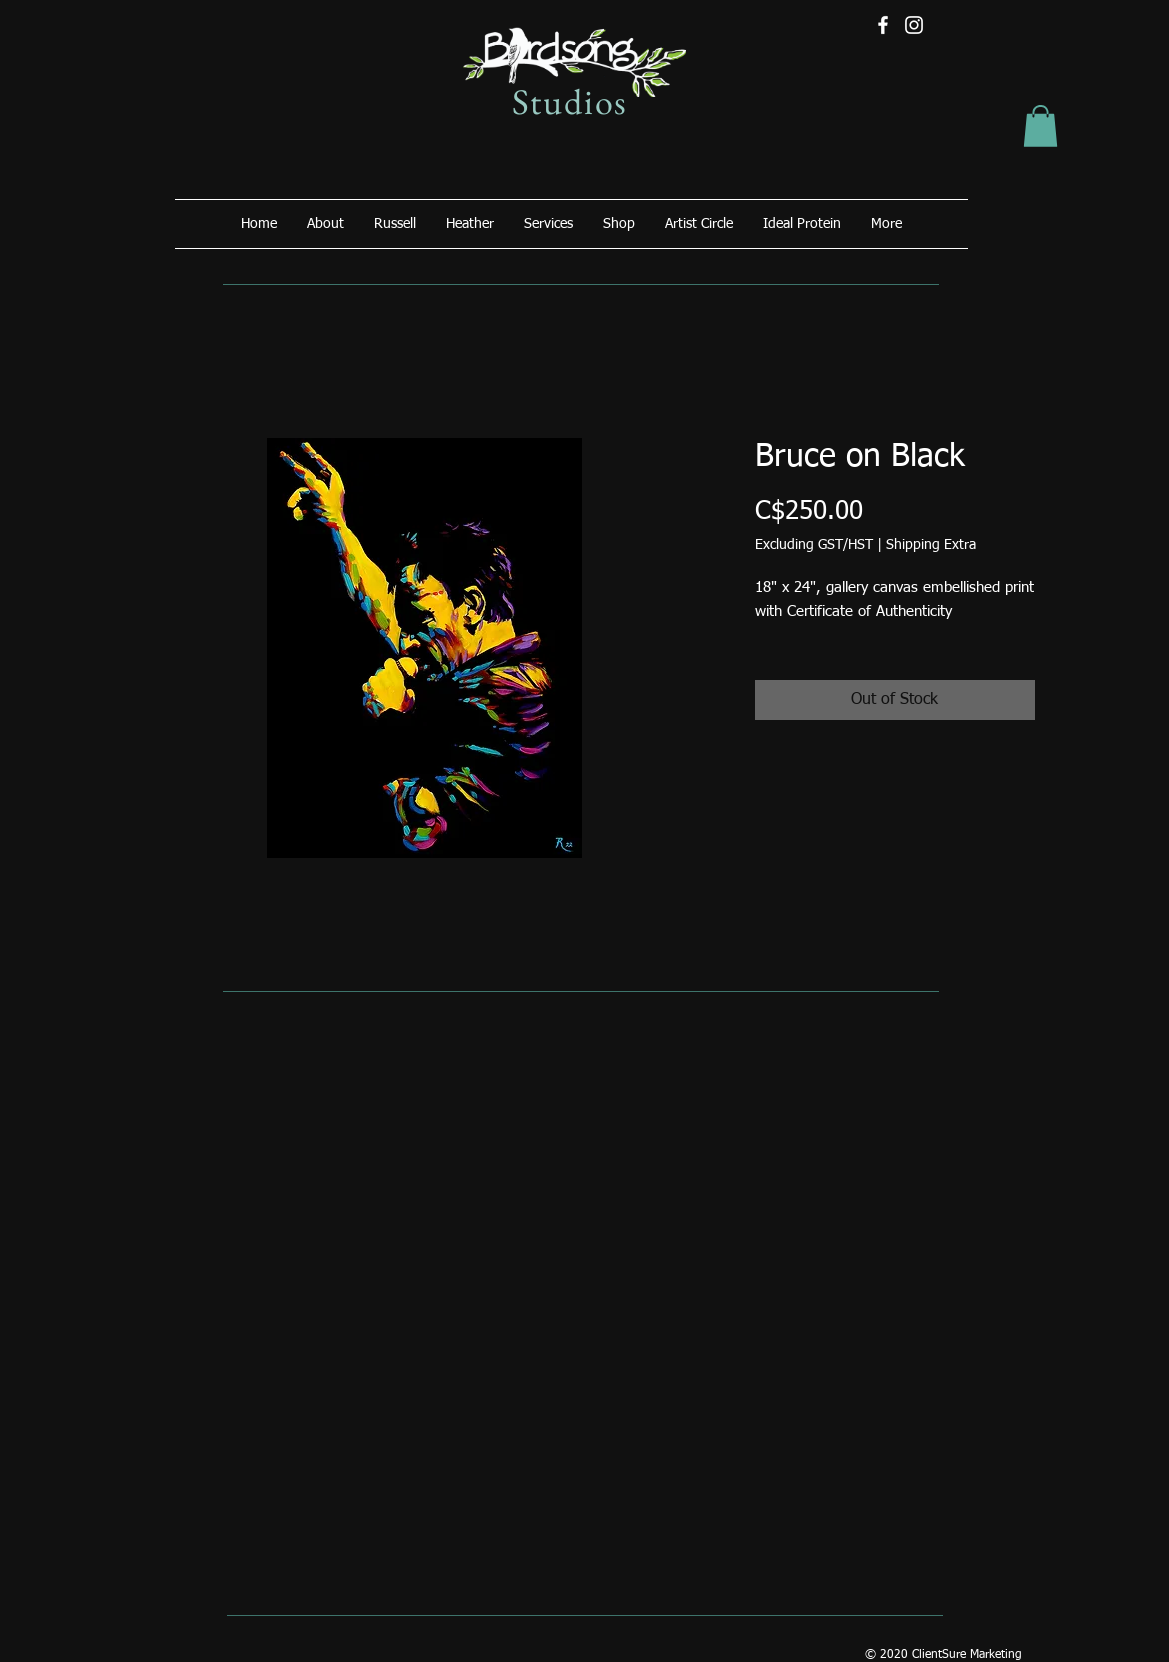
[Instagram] (914, 25)
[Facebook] (883, 25)
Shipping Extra (931, 545)
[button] (1040, 126)
